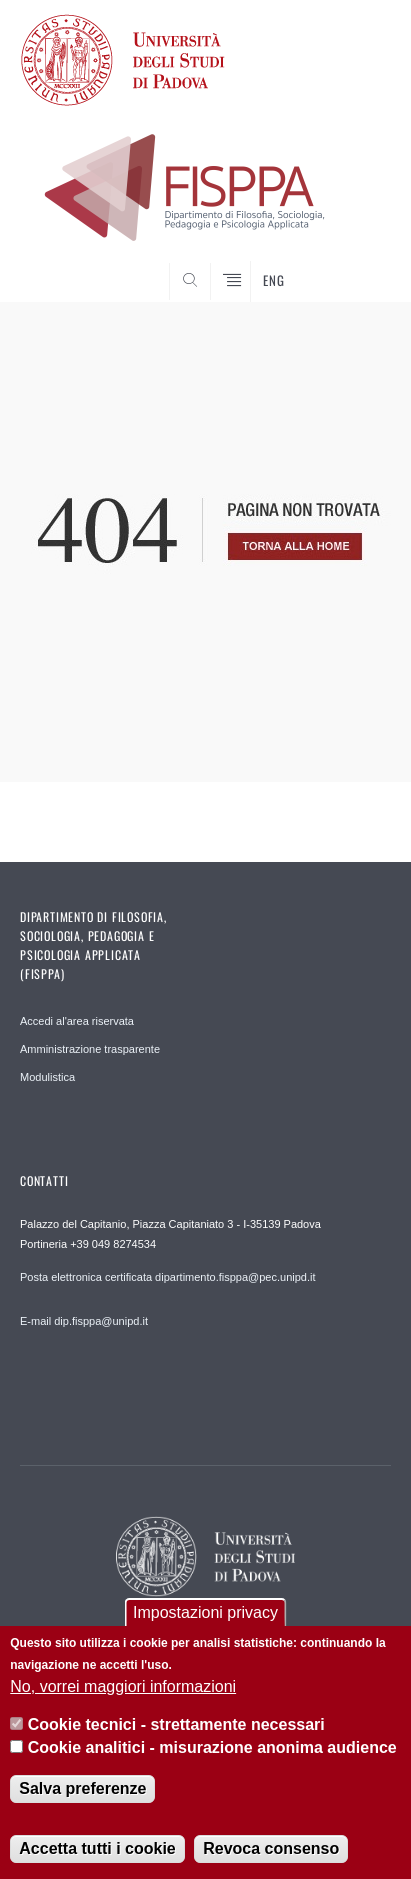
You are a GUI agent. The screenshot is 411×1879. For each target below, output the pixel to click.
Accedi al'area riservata (77, 1021)
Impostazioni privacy (205, 1612)
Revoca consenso (271, 1848)
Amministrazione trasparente (90, 1049)
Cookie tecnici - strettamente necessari (176, 1724)
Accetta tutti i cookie (97, 1848)
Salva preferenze (82, 1788)
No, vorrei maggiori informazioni (123, 1686)
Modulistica (47, 1077)
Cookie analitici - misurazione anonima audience (212, 1747)
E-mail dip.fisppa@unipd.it (84, 1321)
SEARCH (356, 264)
